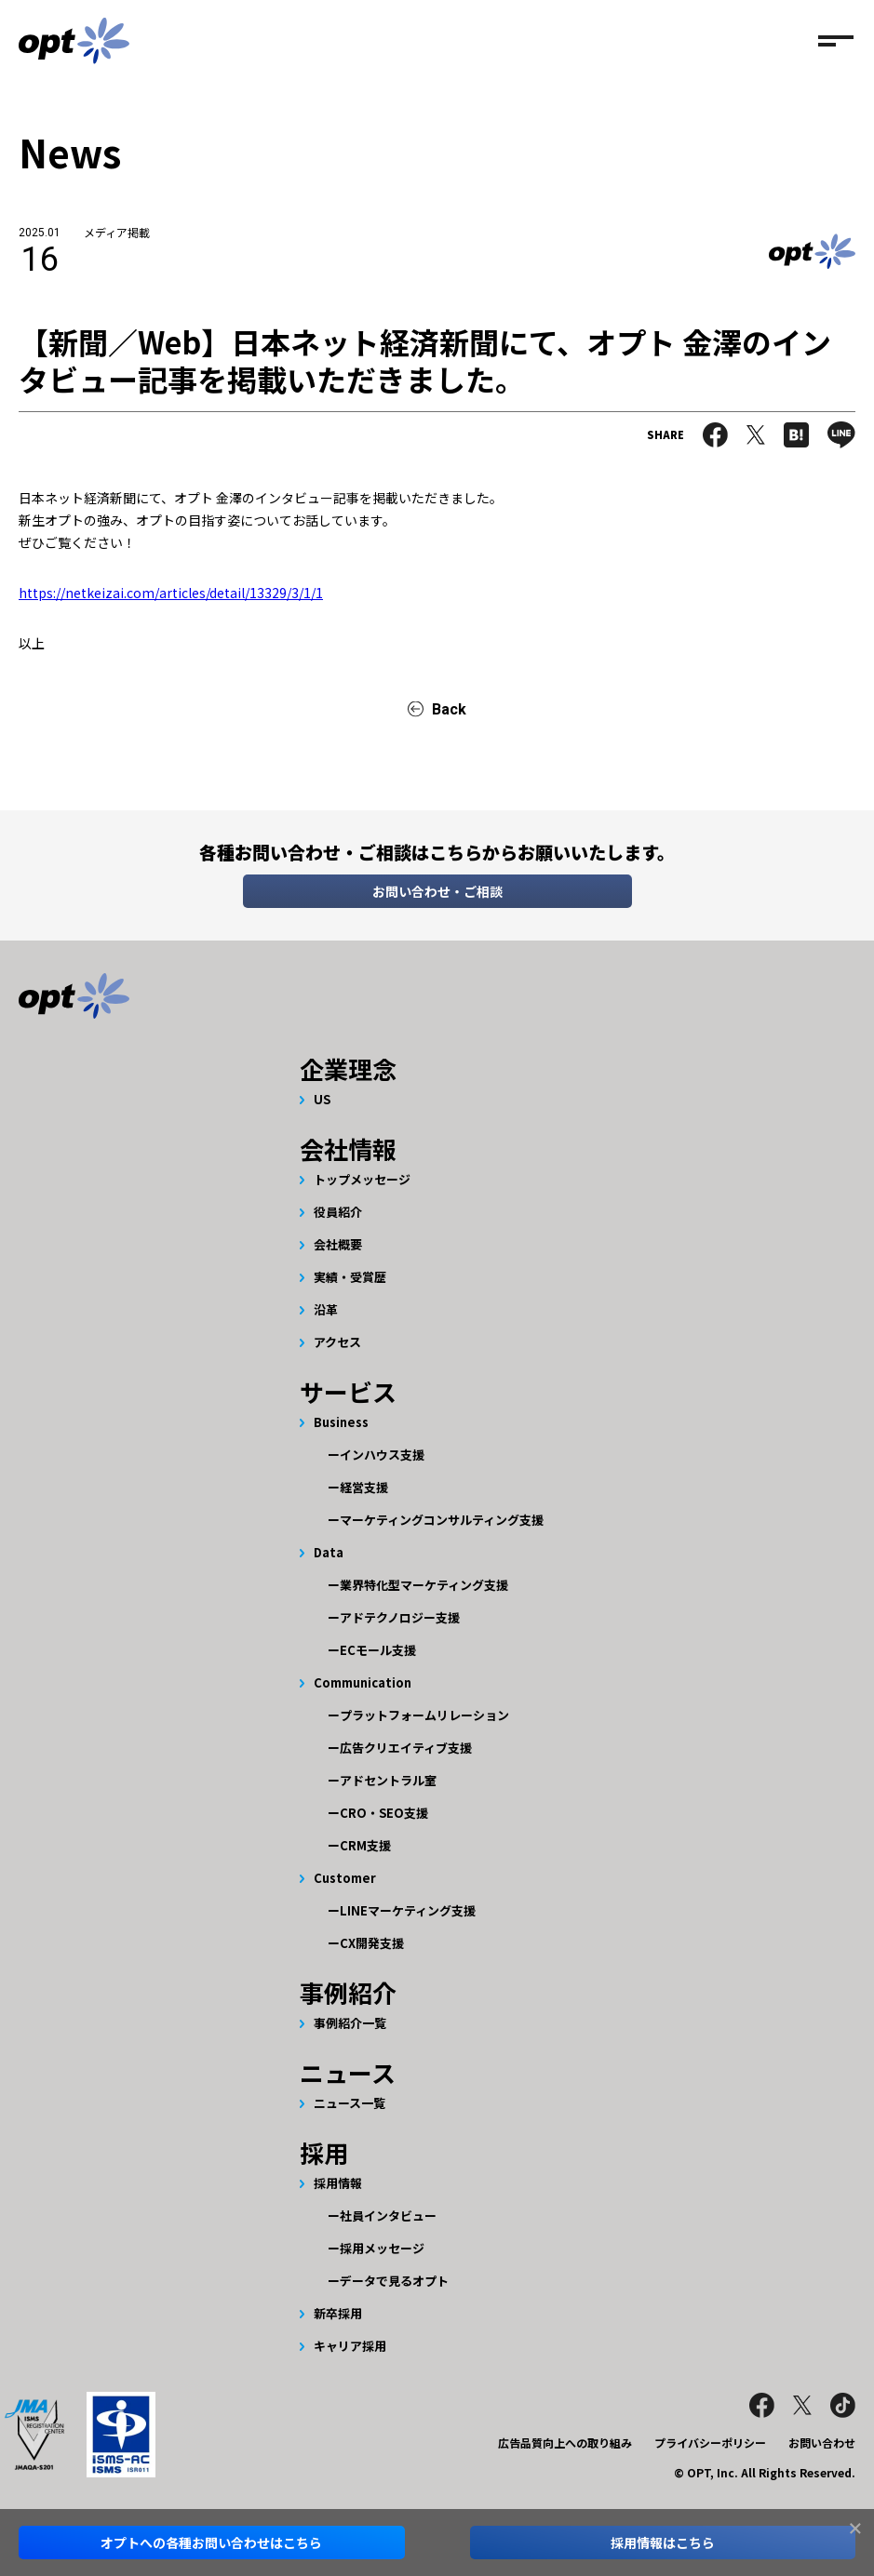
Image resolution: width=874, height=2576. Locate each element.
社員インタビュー (388, 2215)
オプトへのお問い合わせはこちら (211, 2542)
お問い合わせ (821, 2442)
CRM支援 (365, 1845)
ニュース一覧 (349, 2103)
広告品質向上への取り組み (565, 2442)
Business (341, 1422)
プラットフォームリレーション (424, 1715)
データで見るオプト (394, 2280)
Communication (362, 1682)
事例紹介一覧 (350, 2023)
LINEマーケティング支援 (408, 1910)
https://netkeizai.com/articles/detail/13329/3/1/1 (171, 592)
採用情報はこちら (663, 2542)
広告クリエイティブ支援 (406, 1747)
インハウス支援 (382, 1454)
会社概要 (338, 1244)
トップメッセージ (362, 1179)
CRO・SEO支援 (384, 1813)
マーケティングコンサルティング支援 (442, 1519)
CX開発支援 (372, 1943)
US (322, 1099)
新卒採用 (338, 2313)
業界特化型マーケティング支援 (424, 1585)
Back (449, 709)
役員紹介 (338, 1212)
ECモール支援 (378, 1650)
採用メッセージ (382, 2248)
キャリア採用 (350, 2346)
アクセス (337, 1342)
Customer (345, 1878)
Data (328, 1552)
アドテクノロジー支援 (400, 1617)
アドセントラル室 (388, 1780)
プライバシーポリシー (710, 2442)
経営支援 (364, 1487)
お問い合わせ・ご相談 (437, 891)
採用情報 (338, 2183)
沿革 (326, 1309)
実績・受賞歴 (350, 1277)
